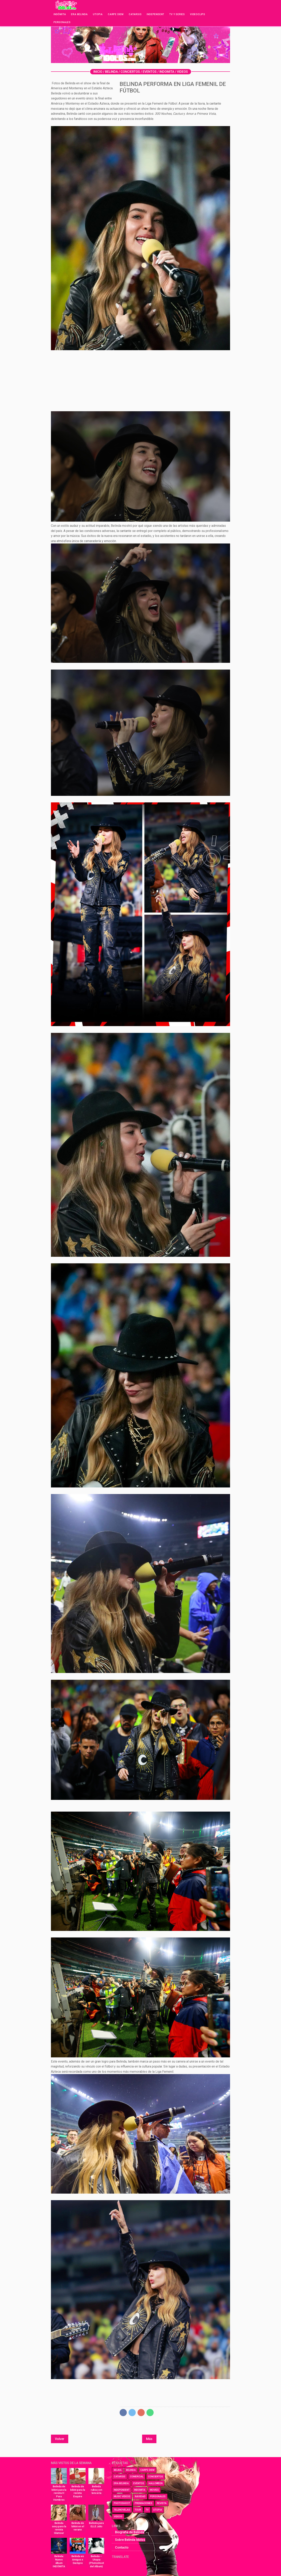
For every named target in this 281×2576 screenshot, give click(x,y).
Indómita (60, 14)
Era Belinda (79, 14)
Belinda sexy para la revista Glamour (59, 2528)
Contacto (122, 2547)
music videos (122, 2496)
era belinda (121, 2483)
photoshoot (122, 2503)
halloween (156, 2483)
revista (162, 2503)
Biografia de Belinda (129, 2532)
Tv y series (177, 14)
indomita (139, 2490)
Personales (62, 22)
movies (154, 2490)
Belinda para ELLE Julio (96, 2525)
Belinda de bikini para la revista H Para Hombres (59, 2493)
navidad (140, 2496)
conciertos (155, 2476)
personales (158, 2496)
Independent (155, 14)
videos (118, 2516)
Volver (59, 2439)
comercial (136, 2476)
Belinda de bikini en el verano (77, 2526)
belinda (131, 2470)
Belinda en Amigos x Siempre (77, 2559)
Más (149, 2439)
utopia (157, 2509)
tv (147, 2509)
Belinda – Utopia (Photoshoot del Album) (96, 2561)
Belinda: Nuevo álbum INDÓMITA (59, 2561)
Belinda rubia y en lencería (96, 2490)
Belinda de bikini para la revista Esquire (77, 2491)
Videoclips (197, 14)
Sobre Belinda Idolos (130, 2540)
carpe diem (147, 2470)
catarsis (119, 2476)
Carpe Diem (116, 14)
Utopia (98, 14)
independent (122, 2490)
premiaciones (143, 2503)
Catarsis (135, 14)
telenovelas (122, 2509)
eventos (138, 2483)
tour (138, 2509)
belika (118, 2470)
